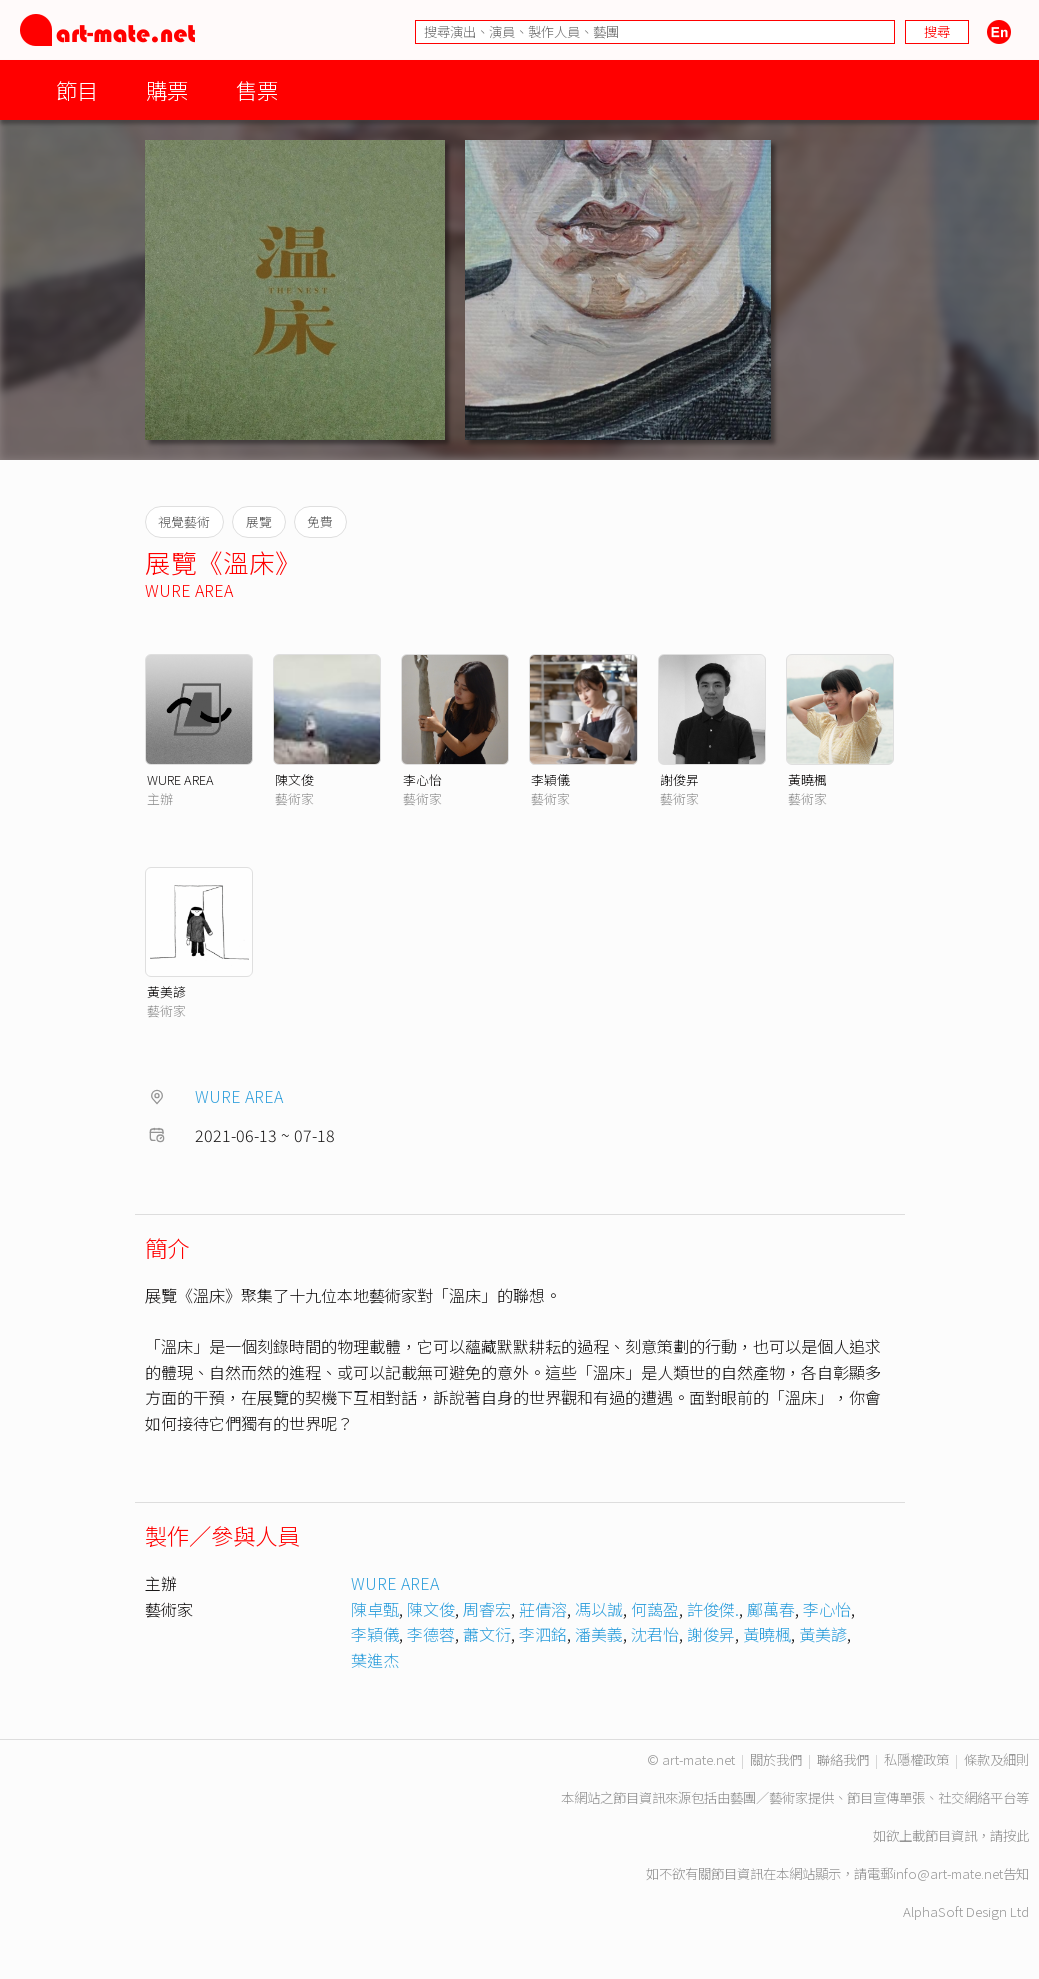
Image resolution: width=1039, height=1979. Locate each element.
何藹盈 (655, 1609)
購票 (167, 89)
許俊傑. (713, 1609)
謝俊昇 (679, 779)
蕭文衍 (487, 1634)
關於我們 (776, 1759)
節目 (77, 89)
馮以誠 (599, 1609)
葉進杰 (375, 1660)
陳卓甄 (375, 1609)
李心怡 (422, 779)
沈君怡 (655, 1634)
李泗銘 (543, 1634)
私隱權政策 (916, 1759)
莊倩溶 (543, 1609)
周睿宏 (487, 1609)
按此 (1016, 1835)
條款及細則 (996, 1759)
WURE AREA (189, 590)
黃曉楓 (807, 779)
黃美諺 (166, 991)
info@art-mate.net (948, 1873)
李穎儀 (550, 779)
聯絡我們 (843, 1759)
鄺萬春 (771, 1609)
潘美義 (599, 1634)
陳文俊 (294, 779)
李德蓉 (431, 1634)
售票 (257, 89)
